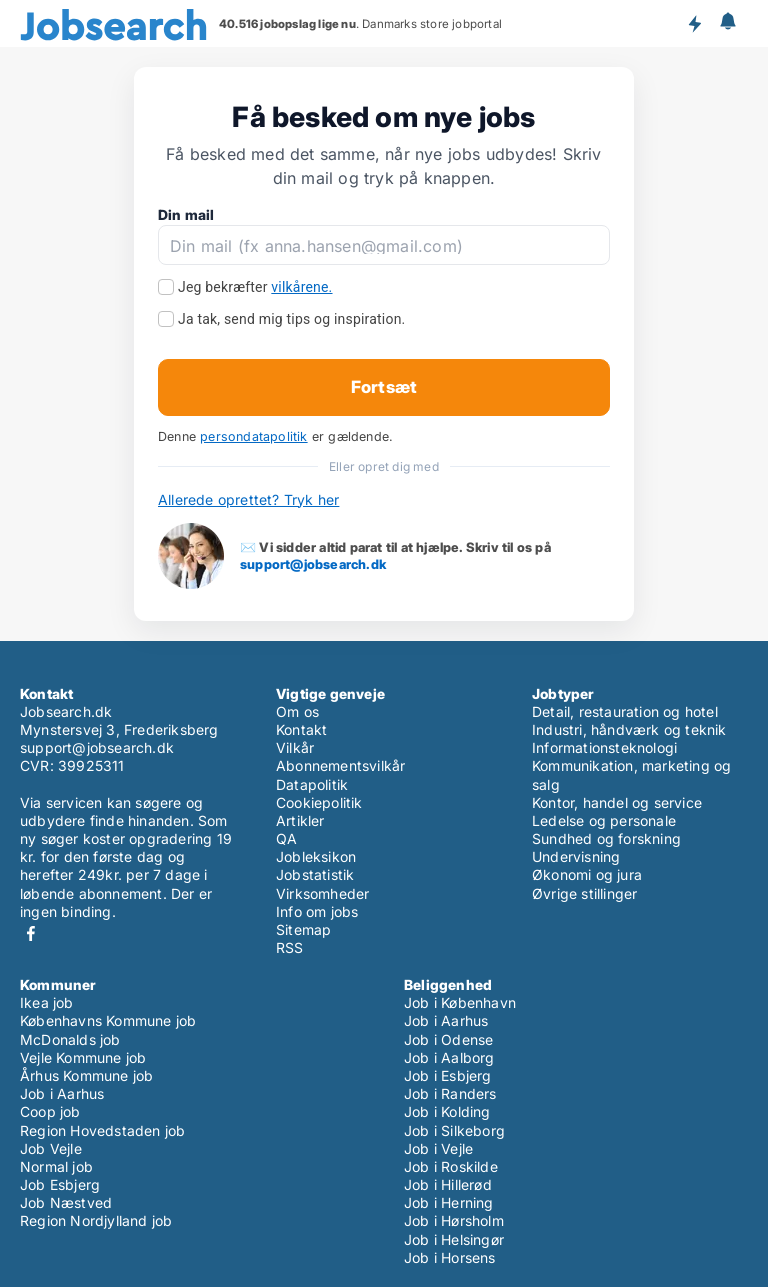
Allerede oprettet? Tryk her (248, 499)
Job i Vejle (438, 1148)
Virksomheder (322, 893)
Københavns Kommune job (108, 1020)
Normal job (56, 1166)
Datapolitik (312, 784)
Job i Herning (449, 1202)
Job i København (460, 1002)
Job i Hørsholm (454, 1220)
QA (286, 838)
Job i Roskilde (451, 1166)
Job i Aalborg (449, 1057)
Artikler (300, 820)
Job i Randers (450, 1093)
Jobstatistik (315, 874)
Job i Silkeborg (454, 1130)
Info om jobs (317, 911)
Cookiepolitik (319, 802)
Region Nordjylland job (96, 1220)
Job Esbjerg (60, 1184)
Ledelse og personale (604, 820)
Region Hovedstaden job (102, 1130)
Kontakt (301, 729)
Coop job (50, 1111)
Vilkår (295, 747)
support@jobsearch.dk (313, 564)
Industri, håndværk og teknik (629, 729)
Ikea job (47, 1002)
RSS (290, 947)
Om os (297, 711)
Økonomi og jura (587, 874)
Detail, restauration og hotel (625, 711)
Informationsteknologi (604, 747)
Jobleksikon (316, 856)
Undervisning (576, 856)
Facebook (31, 933)
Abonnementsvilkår (340, 765)
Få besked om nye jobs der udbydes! (694, 23)
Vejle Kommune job (83, 1057)
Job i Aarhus (62, 1093)
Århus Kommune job (86, 1075)
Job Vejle (51, 1148)
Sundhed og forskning (606, 838)
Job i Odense (448, 1039)
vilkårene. (301, 287)
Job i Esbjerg (448, 1075)
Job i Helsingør (454, 1239)
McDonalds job (70, 1039)
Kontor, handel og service (617, 802)
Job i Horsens (450, 1257)
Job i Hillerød (448, 1184)
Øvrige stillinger (584, 893)
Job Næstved (66, 1202)
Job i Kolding (447, 1111)
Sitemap (303, 929)
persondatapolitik (253, 436)
